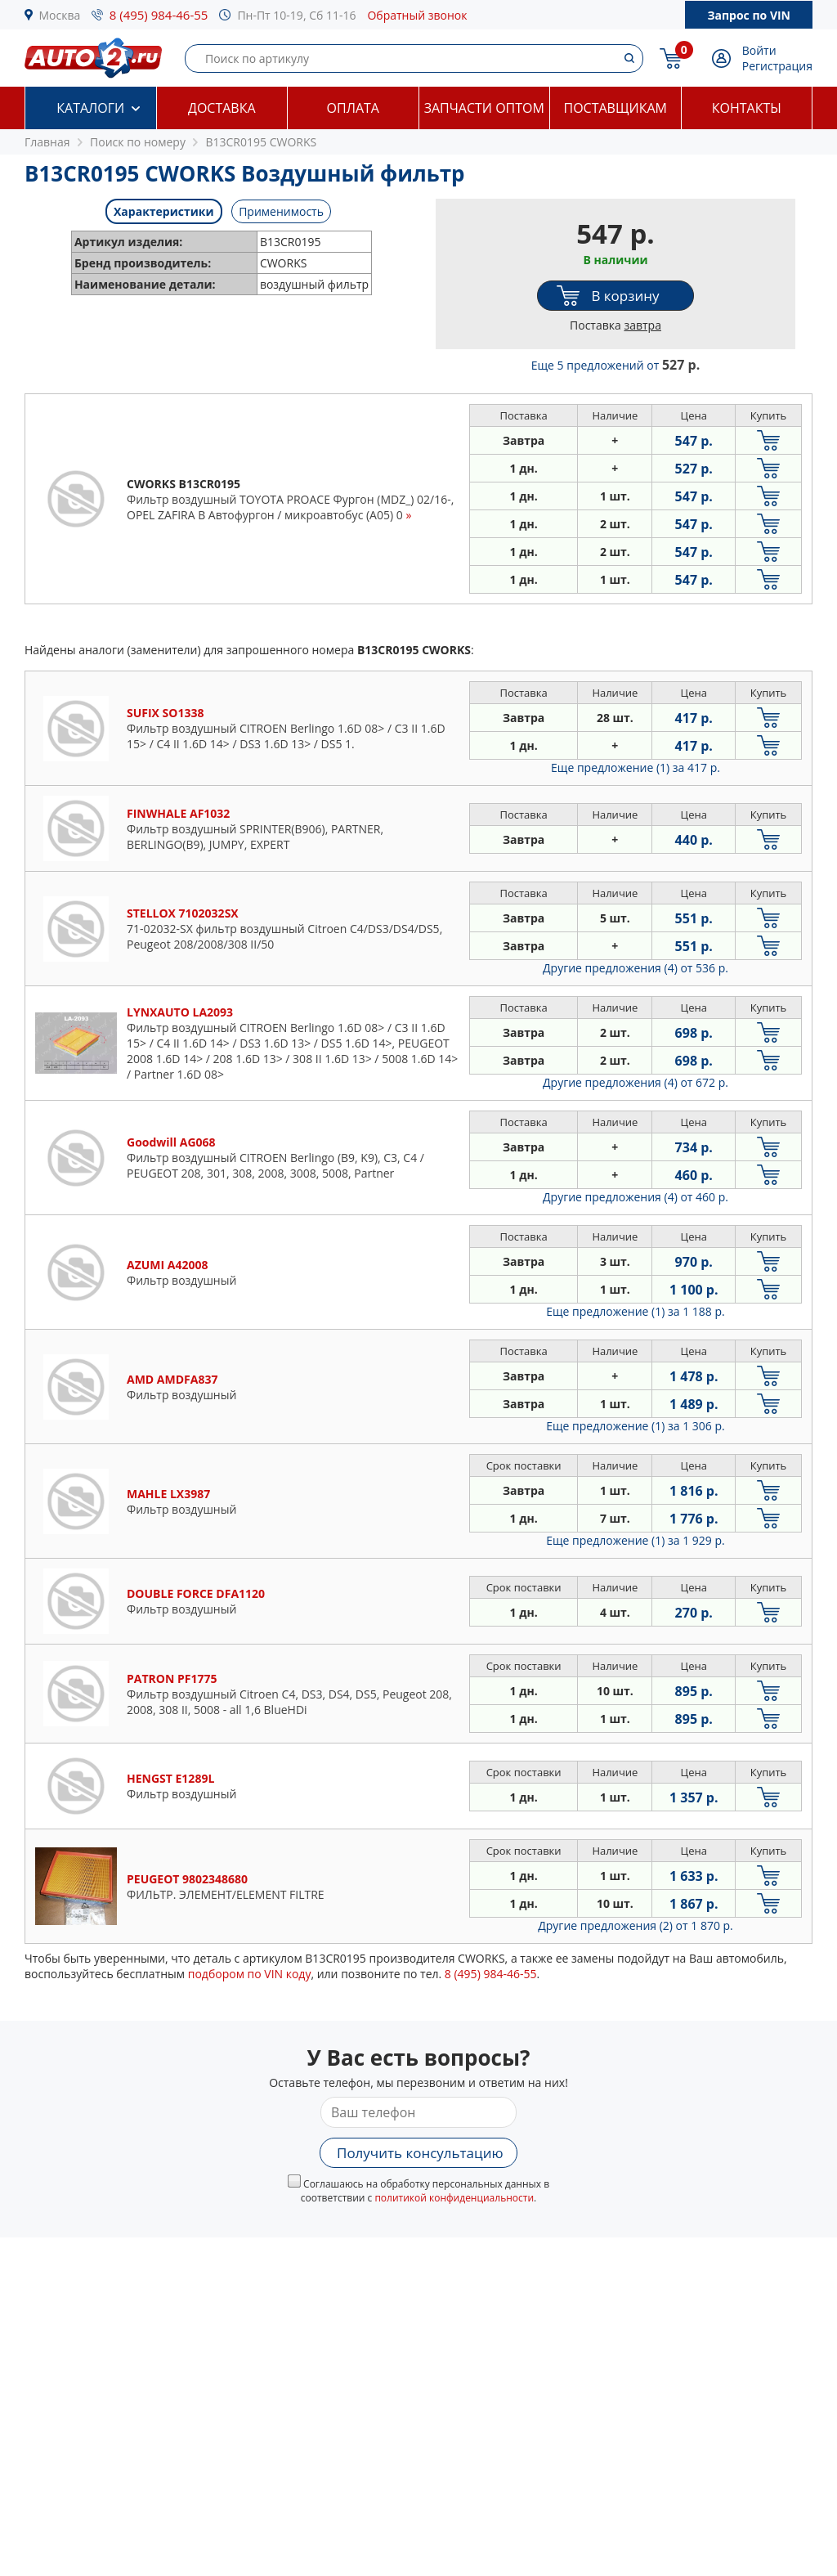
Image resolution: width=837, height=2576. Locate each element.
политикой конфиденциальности (454, 2198)
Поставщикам (615, 108)
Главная (47, 142)
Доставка (222, 108)
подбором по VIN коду (249, 1973)
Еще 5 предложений (615, 365)
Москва (60, 15)
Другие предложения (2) (635, 1925)
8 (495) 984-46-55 (159, 15)
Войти (759, 50)
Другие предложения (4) (635, 968)
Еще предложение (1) (635, 767)
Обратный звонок (417, 15)
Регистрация (777, 66)
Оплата (353, 108)
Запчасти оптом (484, 108)
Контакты (746, 108)
